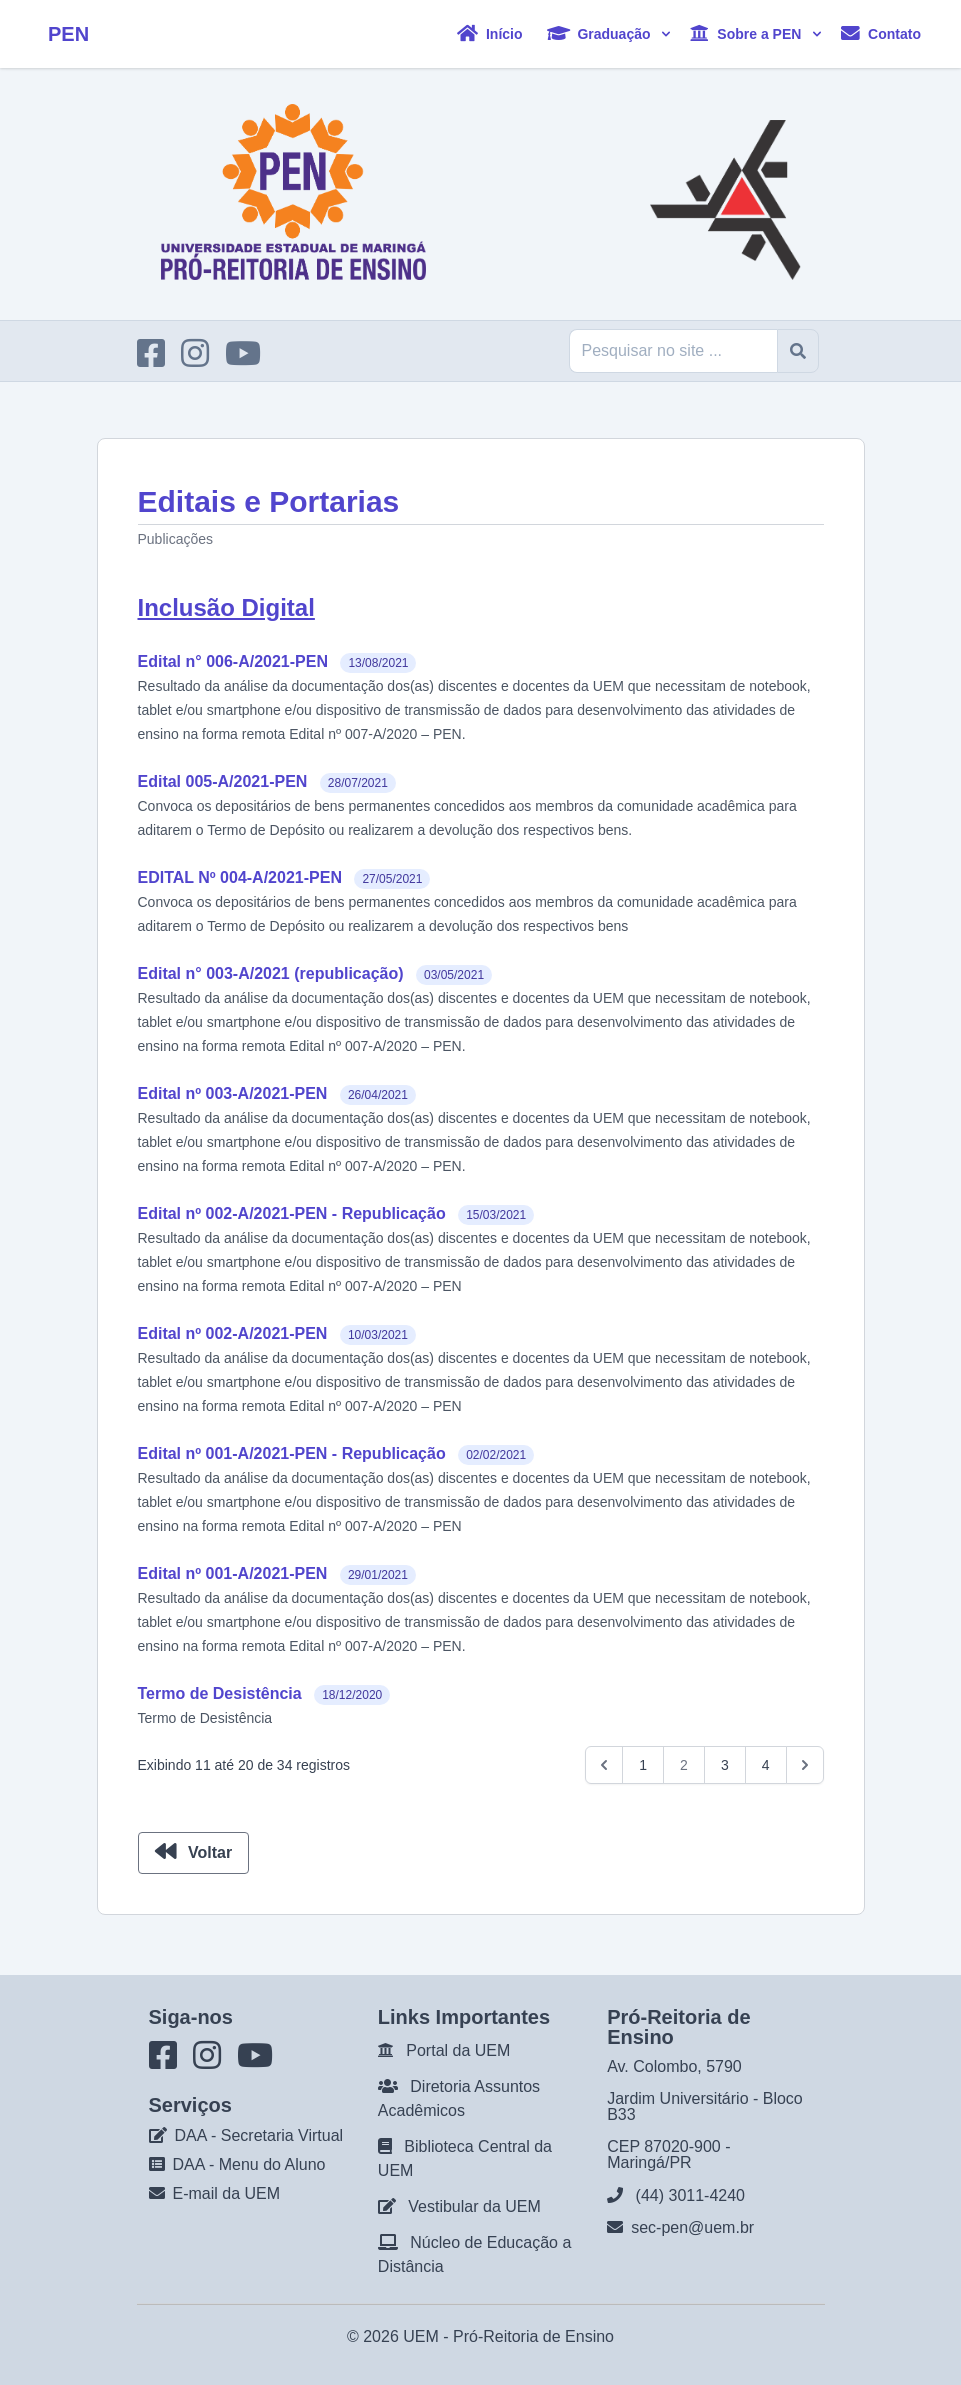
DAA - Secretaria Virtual (259, 2135)
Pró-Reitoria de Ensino (533, 2336)
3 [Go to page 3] (725, 1765)
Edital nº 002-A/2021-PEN (233, 1333)
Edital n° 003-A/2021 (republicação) (271, 973)
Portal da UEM (458, 2050)
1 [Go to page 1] (643, 1765)
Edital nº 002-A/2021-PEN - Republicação (292, 1213)
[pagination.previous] (604, 1765)
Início (489, 33)
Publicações (176, 539)
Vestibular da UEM (474, 2206)
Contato (881, 33)
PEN (68, 34)
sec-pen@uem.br (692, 2227)
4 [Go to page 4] (766, 1765)
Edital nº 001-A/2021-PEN (233, 1573)
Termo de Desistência (220, 1693)
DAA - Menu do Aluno (249, 2164)
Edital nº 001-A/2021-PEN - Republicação (292, 1453)
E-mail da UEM (227, 2193)
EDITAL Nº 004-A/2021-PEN (240, 877)
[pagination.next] (805, 1765)
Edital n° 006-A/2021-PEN (233, 661)
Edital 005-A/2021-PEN (223, 781)
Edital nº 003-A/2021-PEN (233, 1093)
